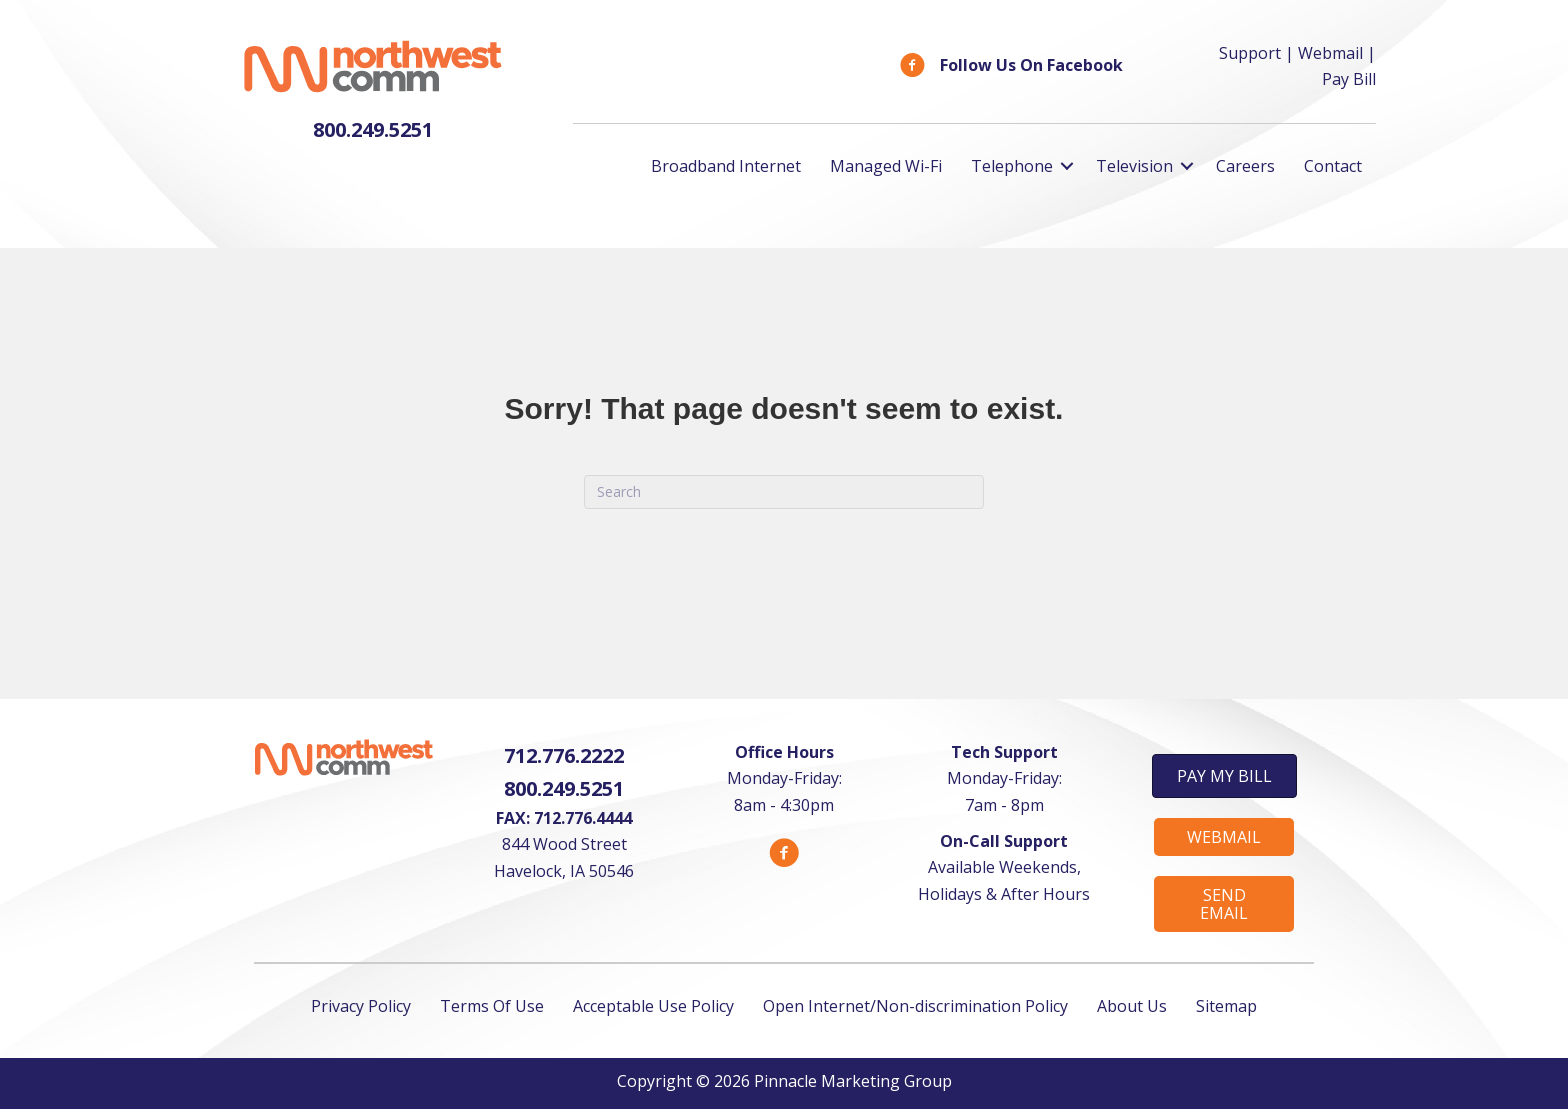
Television (1134, 166)
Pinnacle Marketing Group (853, 1081)
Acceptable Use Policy (653, 1006)
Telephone (1012, 166)
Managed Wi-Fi (886, 166)
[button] (1224, 776)
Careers (1245, 166)
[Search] (784, 492)
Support (1250, 53)
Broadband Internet (726, 166)
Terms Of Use (492, 1006)
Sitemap (1226, 1006)
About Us (1132, 1006)
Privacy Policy (361, 1006)
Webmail (1330, 53)
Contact (1333, 166)
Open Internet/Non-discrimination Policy (915, 1006)
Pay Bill (1349, 79)
